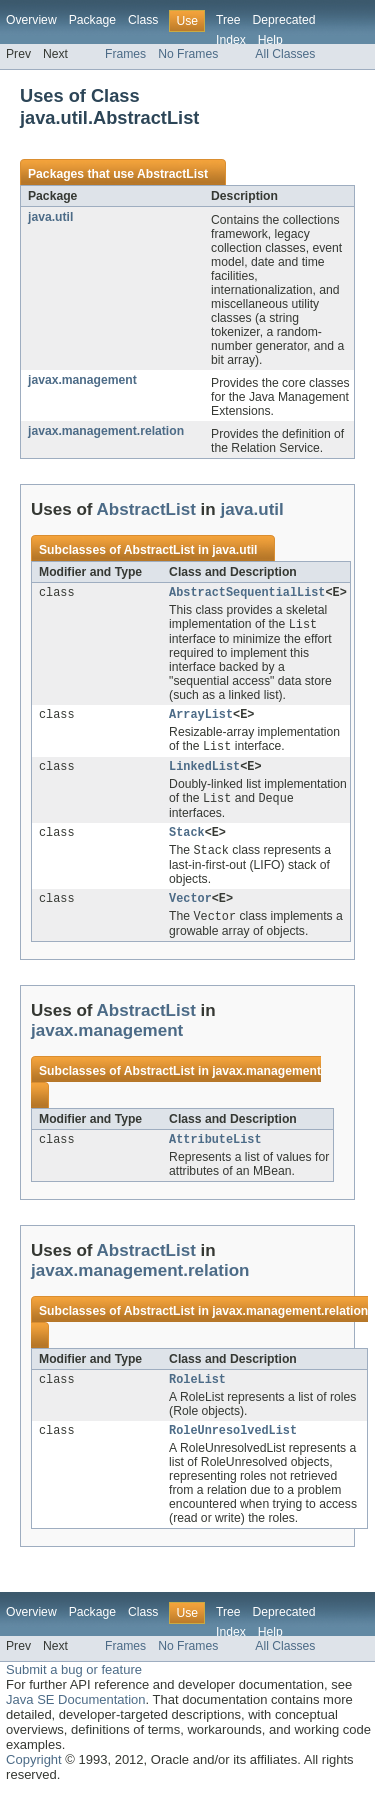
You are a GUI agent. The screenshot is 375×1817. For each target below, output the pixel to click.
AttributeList (215, 1158)
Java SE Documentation (75, 1722)
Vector (190, 914)
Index (231, 40)
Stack (187, 845)
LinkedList (204, 774)
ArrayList (201, 719)
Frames (125, 54)
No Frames (188, 54)
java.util (50, 217)
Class (143, 20)
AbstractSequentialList (247, 594)
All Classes (285, 54)
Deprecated (284, 20)
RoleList (197, 1400)
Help (270, 40)
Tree (228, 20)
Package (92, 20)
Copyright (34, 1782)
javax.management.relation (106, 431)
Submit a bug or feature (74, 1692)
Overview (31, 20)
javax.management (82, 380)
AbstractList (172, 174)
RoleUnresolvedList (233, 1453)
